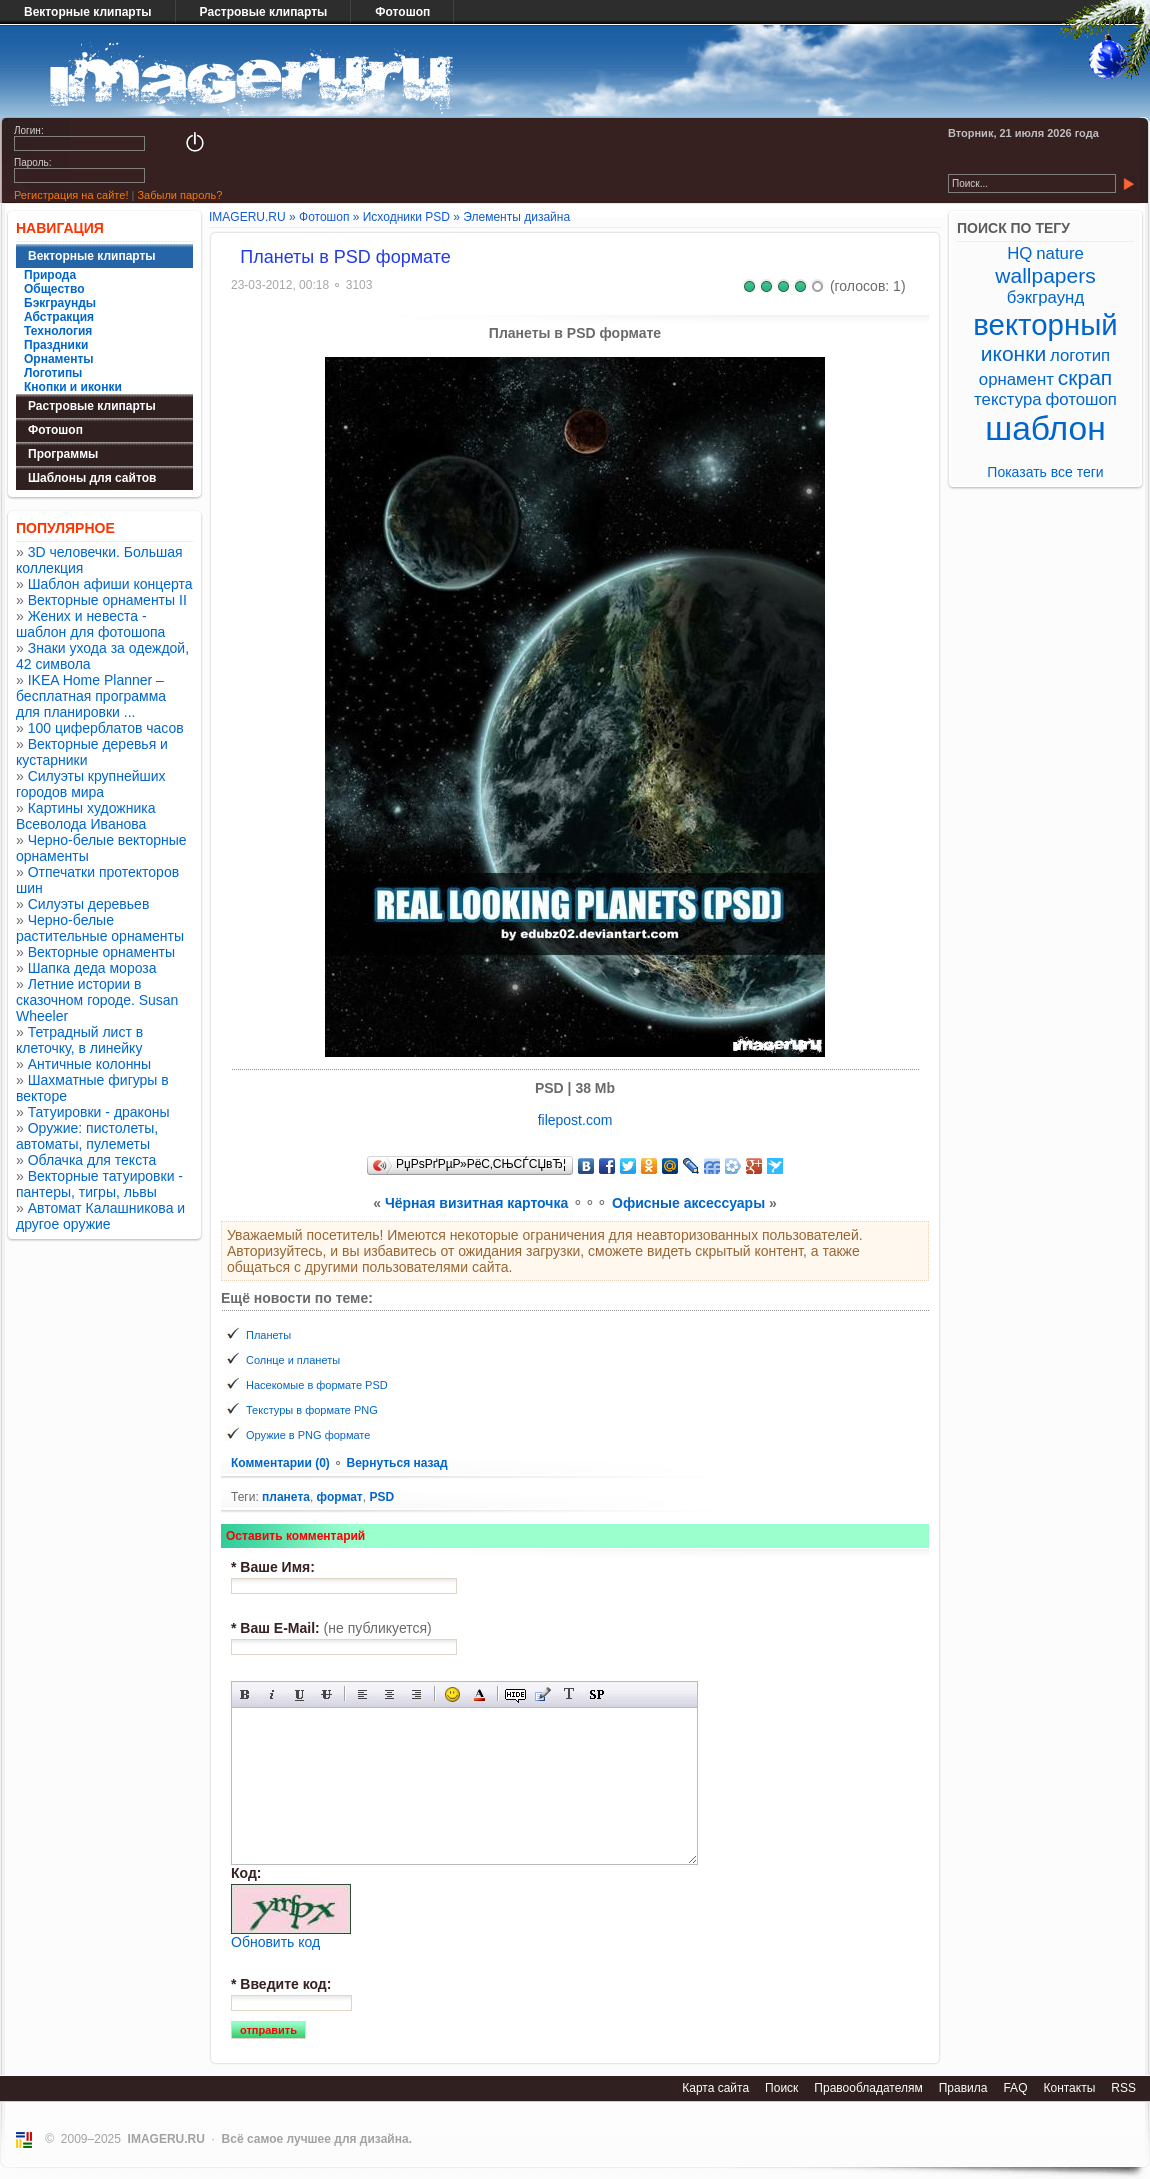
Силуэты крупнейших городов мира (91, 784)
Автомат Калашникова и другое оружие (100, 1216)
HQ (1019, 253)
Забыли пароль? (179, 195)
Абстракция (59, 317)
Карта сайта (715, 2088)
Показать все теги (1045, 472)
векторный (1045, 324)
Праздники (56, 345)
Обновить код (275, 1942)
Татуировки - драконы (99, 1112)
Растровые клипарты (264, 12)
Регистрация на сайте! (71, 195)
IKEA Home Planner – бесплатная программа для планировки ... (91, 696)
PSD (381, 1497)
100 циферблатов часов (106, 728)
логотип (1080, 355)
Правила (963, 2088)
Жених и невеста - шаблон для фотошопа (90, 624)
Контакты (1069, 2088)
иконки (1013, 353)
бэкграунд (1045, 297)
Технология (58, 331)
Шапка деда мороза (92, 968)
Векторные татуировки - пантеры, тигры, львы (99, 1184)
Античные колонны (89, 1064)
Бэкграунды (60, 303)
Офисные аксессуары (688, 1203)
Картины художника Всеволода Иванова (86, 816)
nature (1060, 253)
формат (340, 1497)
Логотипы (53, 373)
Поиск (781, 2088)
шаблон (1045, 428)
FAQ (1015, 2088)
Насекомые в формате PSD (317, 1385)
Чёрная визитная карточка (476, 1203)
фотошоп (1080, 399)
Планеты (268, 1335)
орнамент (1016, 379)
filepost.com (575, 1120)
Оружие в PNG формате (308, 1435)
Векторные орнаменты (101, 952)
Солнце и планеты (293, 1360)
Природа (50, 275)
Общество (54, 289)
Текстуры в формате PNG (312, 1410)
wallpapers (1045, 275)
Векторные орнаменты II (107, 600)
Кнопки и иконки (73, 387)
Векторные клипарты (88, 12)
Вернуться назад (396, 1463)
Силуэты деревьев (89, 904)
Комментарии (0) (282, 1463)
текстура (1008, 399)
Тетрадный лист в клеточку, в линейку (79, 1040)
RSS (1123, 2088)
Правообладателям (868, 2088)
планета (286, 1497)
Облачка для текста (92, 1160)
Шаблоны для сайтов (92, 478)
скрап (1085, 377)
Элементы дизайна (516, 217)
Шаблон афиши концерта (110, 584)
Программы (63, 454)
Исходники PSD (406, 217)
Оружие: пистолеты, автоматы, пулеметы (87, 1136)
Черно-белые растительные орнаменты (100, 928)
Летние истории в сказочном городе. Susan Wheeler (97, 1000)
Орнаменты (59, 359)
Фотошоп (402, 12)
